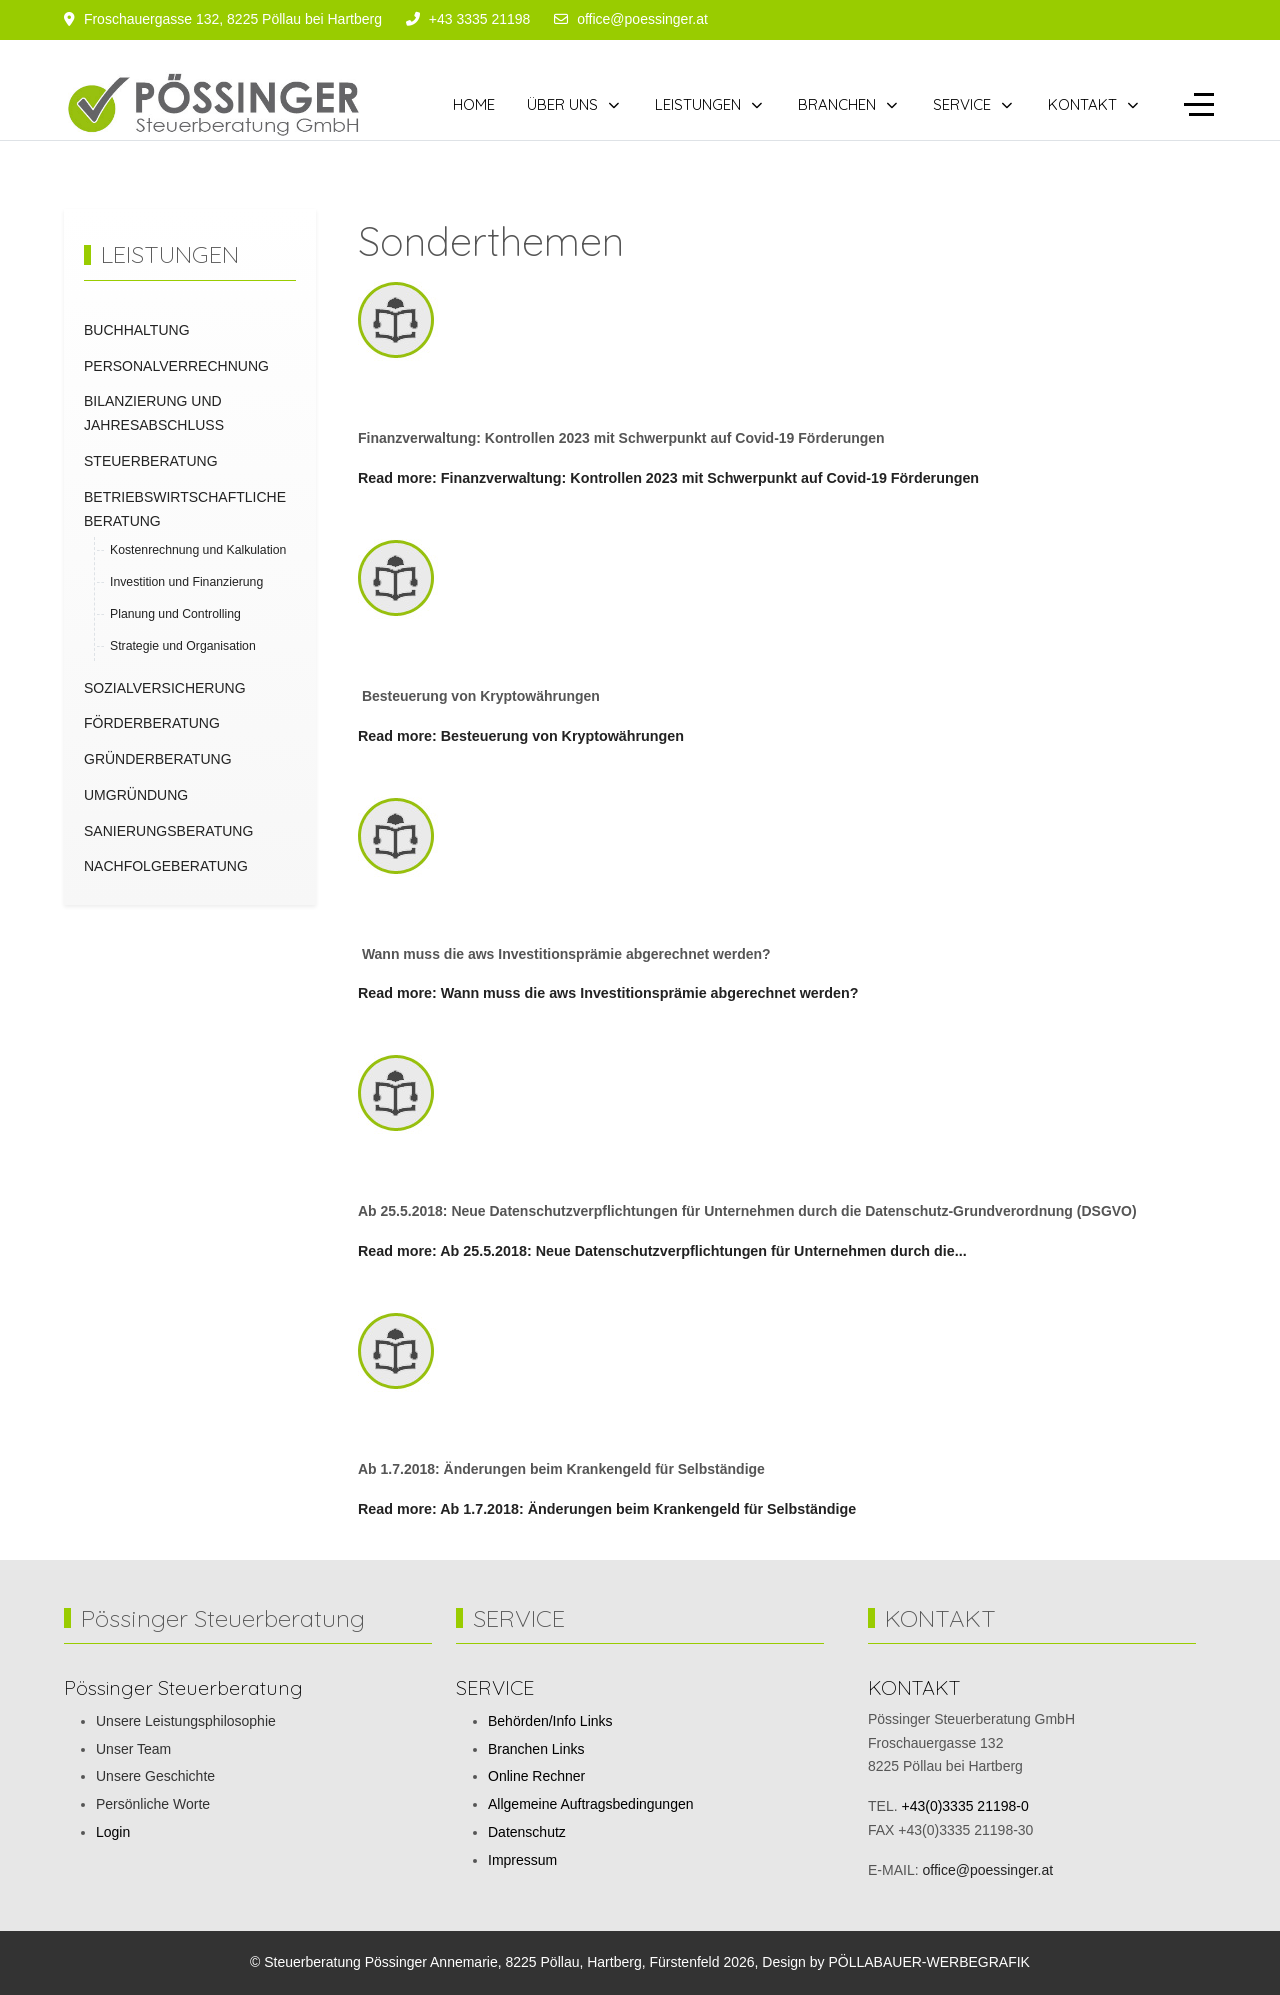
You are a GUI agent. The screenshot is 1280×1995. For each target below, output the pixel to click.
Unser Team (133, 1749)
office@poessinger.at (642, 19)
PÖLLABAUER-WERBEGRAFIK (929, 1962)
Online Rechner (536, 1776)
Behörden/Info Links (550, 1721)
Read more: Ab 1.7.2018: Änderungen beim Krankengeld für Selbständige (607, 1509)
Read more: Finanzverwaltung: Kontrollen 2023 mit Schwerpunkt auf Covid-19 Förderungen (668, 478)
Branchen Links (536, 1749)
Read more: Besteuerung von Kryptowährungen (521, 736)
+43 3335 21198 (480, 19)
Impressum (522, 1860)
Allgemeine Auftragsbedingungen (591, 1804)
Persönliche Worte (153, 1804)
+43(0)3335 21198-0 (964, 1806)
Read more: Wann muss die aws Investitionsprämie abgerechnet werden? (608, 993)
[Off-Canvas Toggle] (1199, 105)
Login (113, 1832)
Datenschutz (527, 1832)
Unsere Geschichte (155, 1776)
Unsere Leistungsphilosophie (186, 1721)
